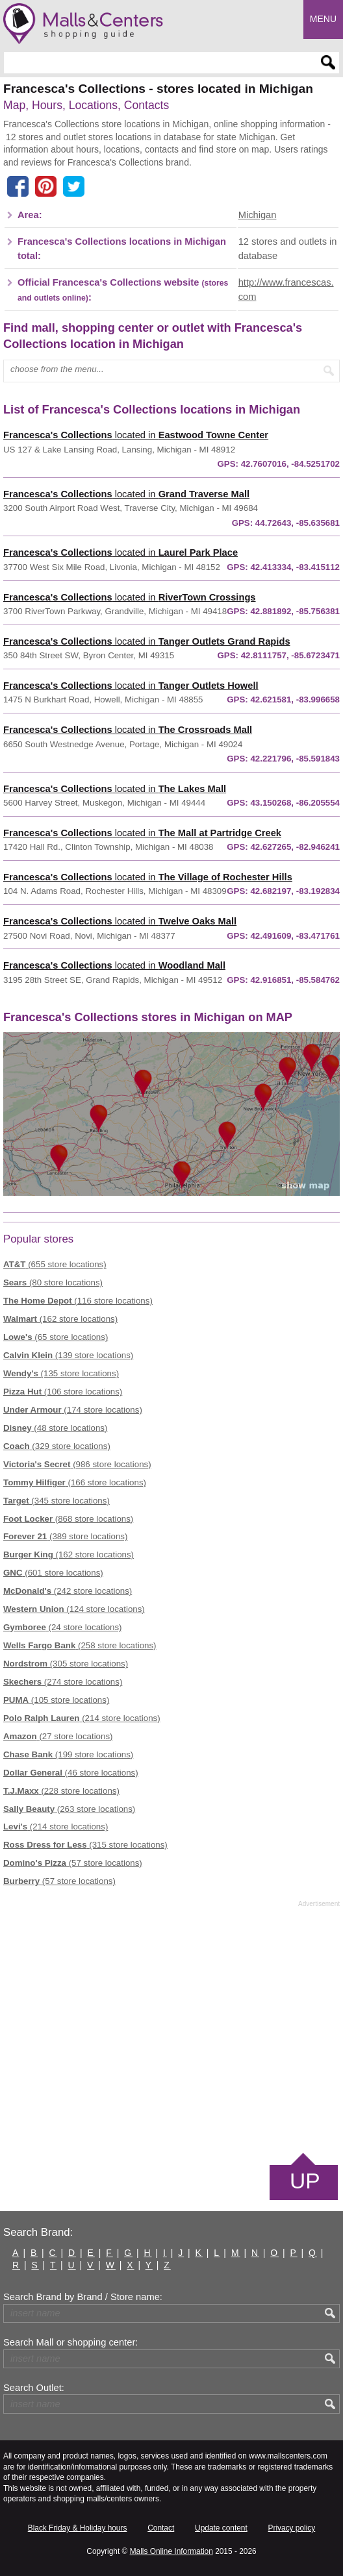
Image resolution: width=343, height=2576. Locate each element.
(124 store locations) (74, 1609)
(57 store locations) (72, 1863)
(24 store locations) (62, 1627)
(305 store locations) (65, 1663)
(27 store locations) (58, 1736)
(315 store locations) (85, 1845)
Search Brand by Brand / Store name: (82, 2297)
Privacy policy (292, 2528)
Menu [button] (323, 19)
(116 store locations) (78, 1301)
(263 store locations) (69, 1809)
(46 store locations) (70, 1772)
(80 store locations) (53, 1282)
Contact (160, 2528)
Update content (221, 2528)
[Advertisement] (171, 2028)
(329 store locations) (56, 1446)
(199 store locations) (68, 1754)
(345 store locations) (56, 1500)
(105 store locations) (56, 1700)
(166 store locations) (74, 1482)
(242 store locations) (67, 1591)
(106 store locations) (62, 1391)
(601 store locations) (53, 1573)
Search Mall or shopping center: (70, 2342)
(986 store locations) (77, 1464)
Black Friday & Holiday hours (77, 2528)
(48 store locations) (55, 1428)
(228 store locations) (61, 1791)
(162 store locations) (60, 1319)
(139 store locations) (68, 1355)
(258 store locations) (80, 1645)
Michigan (257, 215)
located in (135, 435)
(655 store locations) (55, 1264)
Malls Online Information (171, 2551)
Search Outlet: (33, 2388)
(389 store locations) (65, 1536)
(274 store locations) (62, 1682)
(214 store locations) (81, 1718)
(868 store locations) (68, 1519)
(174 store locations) (72, 1410)
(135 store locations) (61, 1373)
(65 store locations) (55, 1337)
